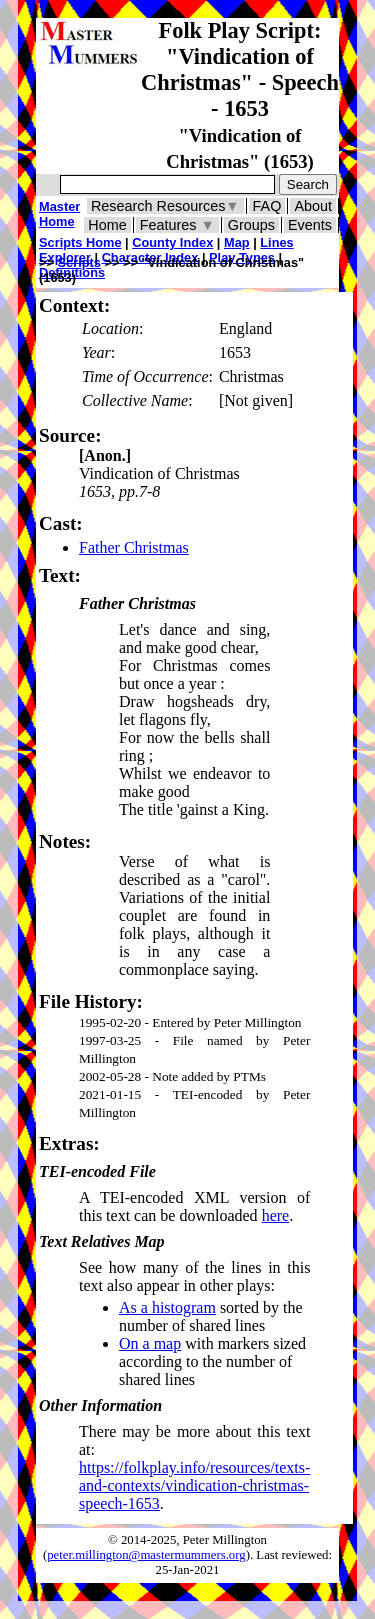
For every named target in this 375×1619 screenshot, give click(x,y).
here (276, 1215)
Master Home (59, 214)
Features (177, 225)
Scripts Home (80, 242)
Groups (251, 225)
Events (310, 225)
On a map (150, 1343)
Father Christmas (134, 547)
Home (107, 225)
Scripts (79, 262)
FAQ (267, 206)
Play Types (242, 257)
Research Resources (165, 206)
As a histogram (167, 1307)
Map (237, 242)
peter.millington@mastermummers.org (146, 1555)
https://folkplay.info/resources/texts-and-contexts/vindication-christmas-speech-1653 (194, 1485)
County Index (172, 242)
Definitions (72, 272)
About (313, 206)
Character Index (150, 257)
